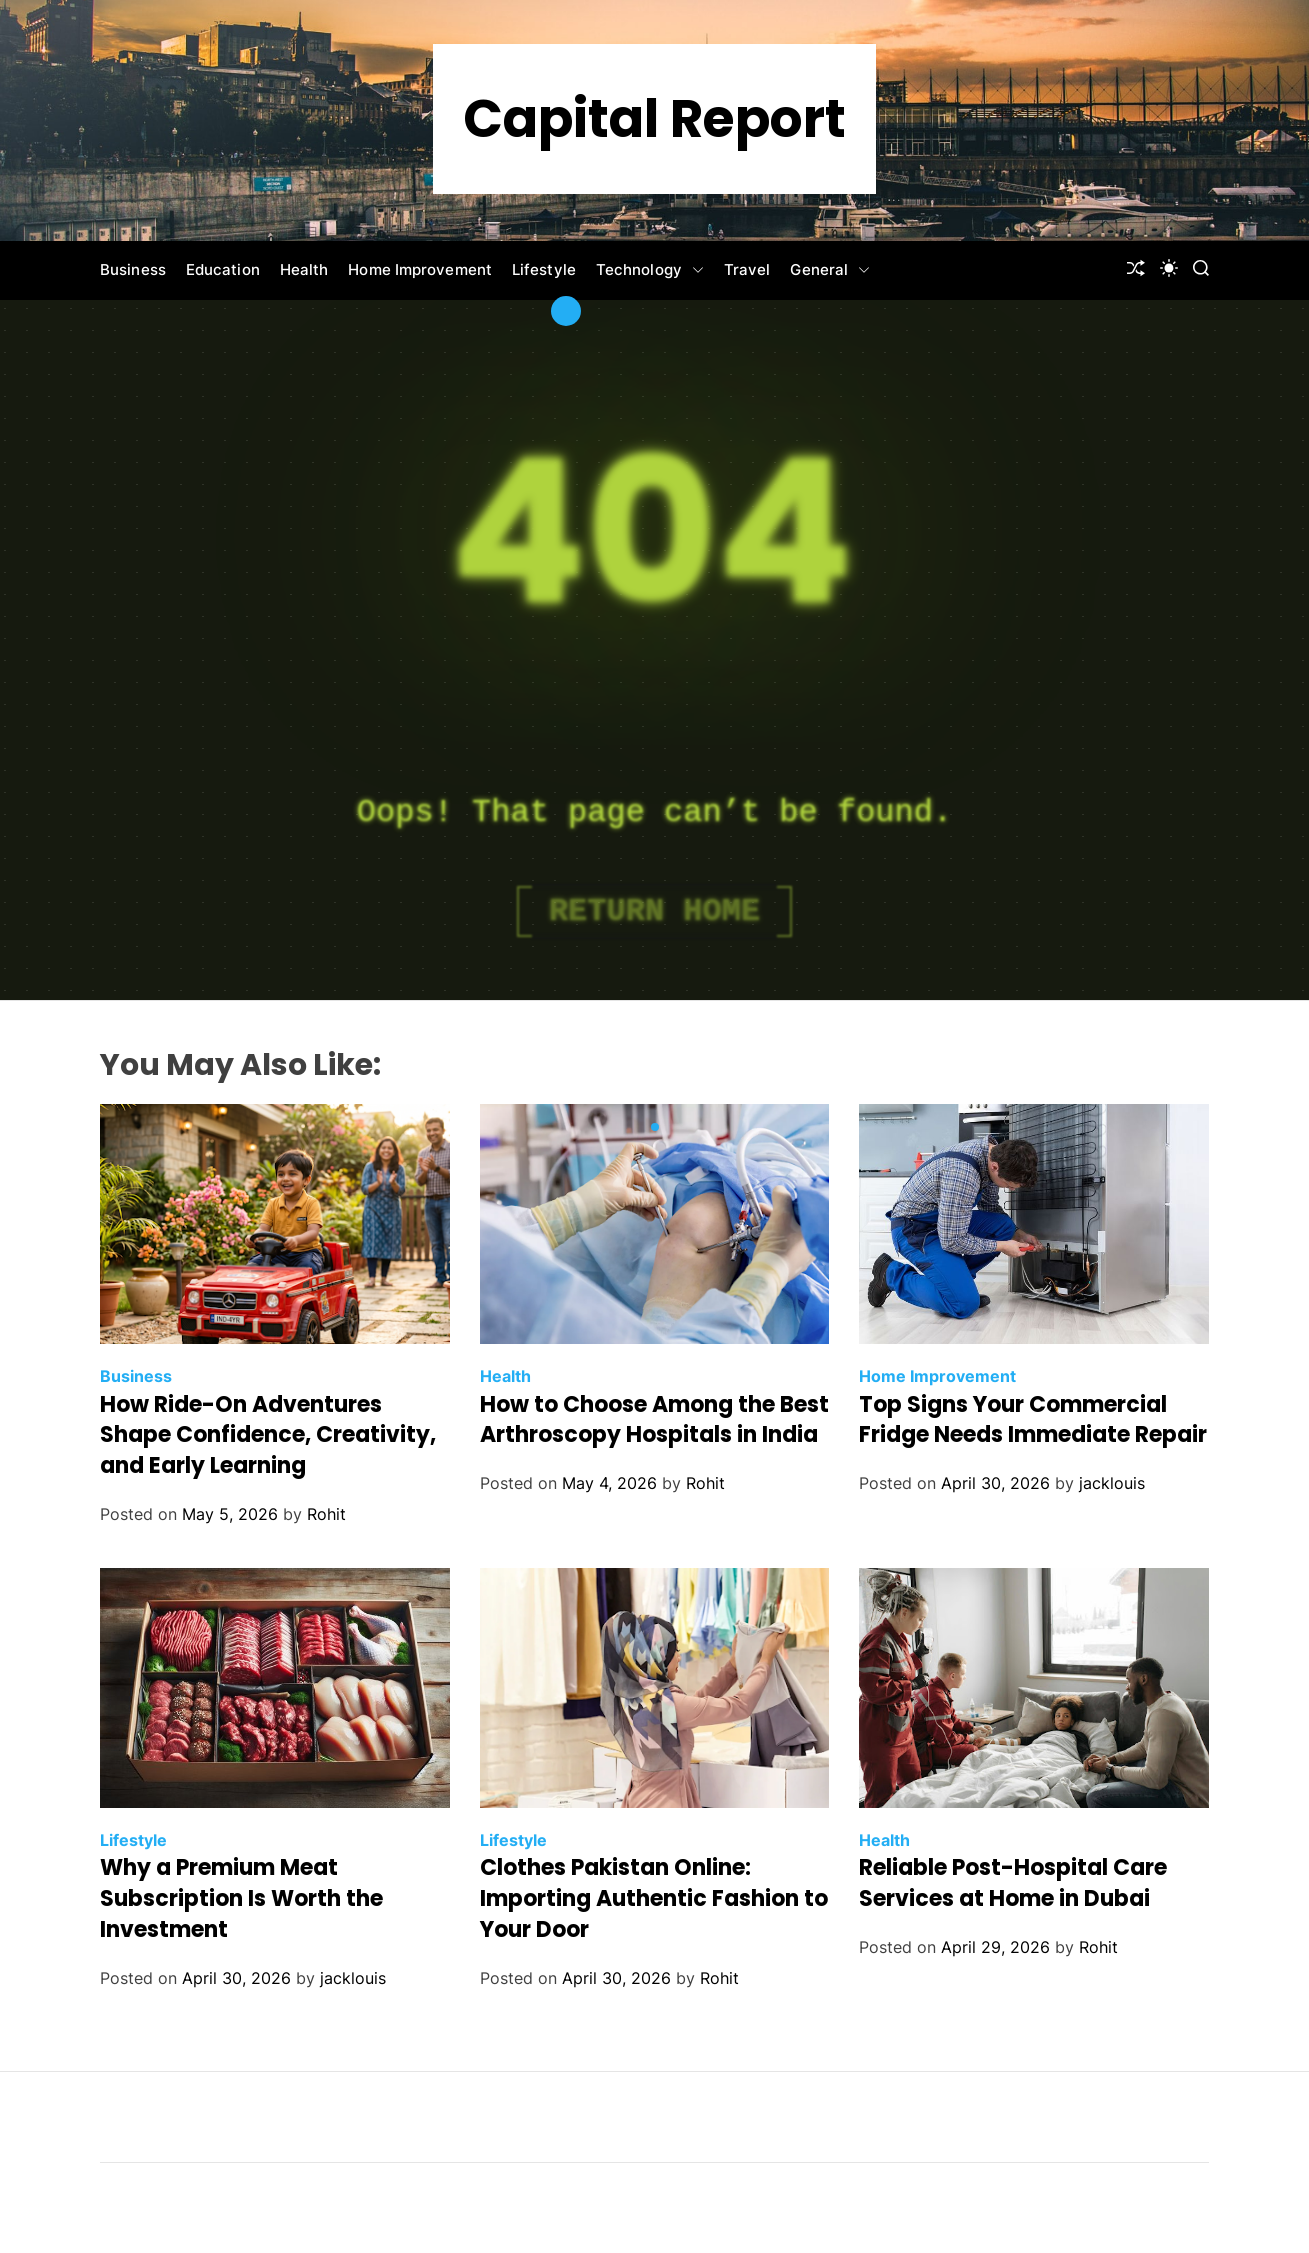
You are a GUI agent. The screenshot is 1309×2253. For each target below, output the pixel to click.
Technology (650, 270)
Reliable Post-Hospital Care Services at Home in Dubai (1013, 1883)
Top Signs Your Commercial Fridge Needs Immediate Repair (1033, 1420)
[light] (1169, 268)
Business (133, 269)
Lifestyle (544, 269)
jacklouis (1112, 1483)
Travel (747, 269)
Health (304, 269)
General (830, 270)
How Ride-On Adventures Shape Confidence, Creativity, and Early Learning (268, 1435)
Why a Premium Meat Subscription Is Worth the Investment (241, 1898)
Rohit (326, 1514)
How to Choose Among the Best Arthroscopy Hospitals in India (654, 1420)
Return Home (654, 911)
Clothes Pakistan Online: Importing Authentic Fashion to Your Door (654, 1898)
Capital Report (654, 119)
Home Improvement (420, 269)
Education (223, 269)
